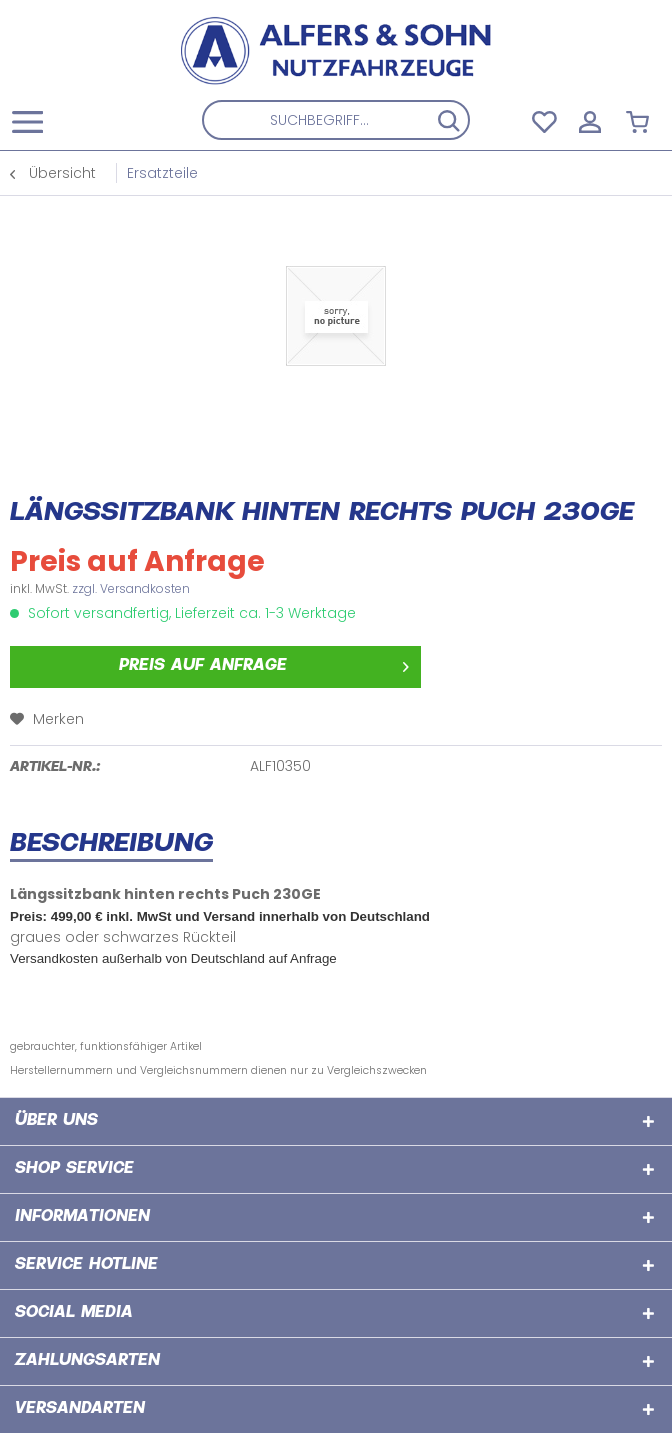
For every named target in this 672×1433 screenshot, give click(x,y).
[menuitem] (26, 120)
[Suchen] (449, 120)
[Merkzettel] (542, 120)
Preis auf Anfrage (263, 663)
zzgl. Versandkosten (131, 588)
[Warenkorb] (640, 120)
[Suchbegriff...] (336, 120)
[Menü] (32, 120)
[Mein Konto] (591, 120)
